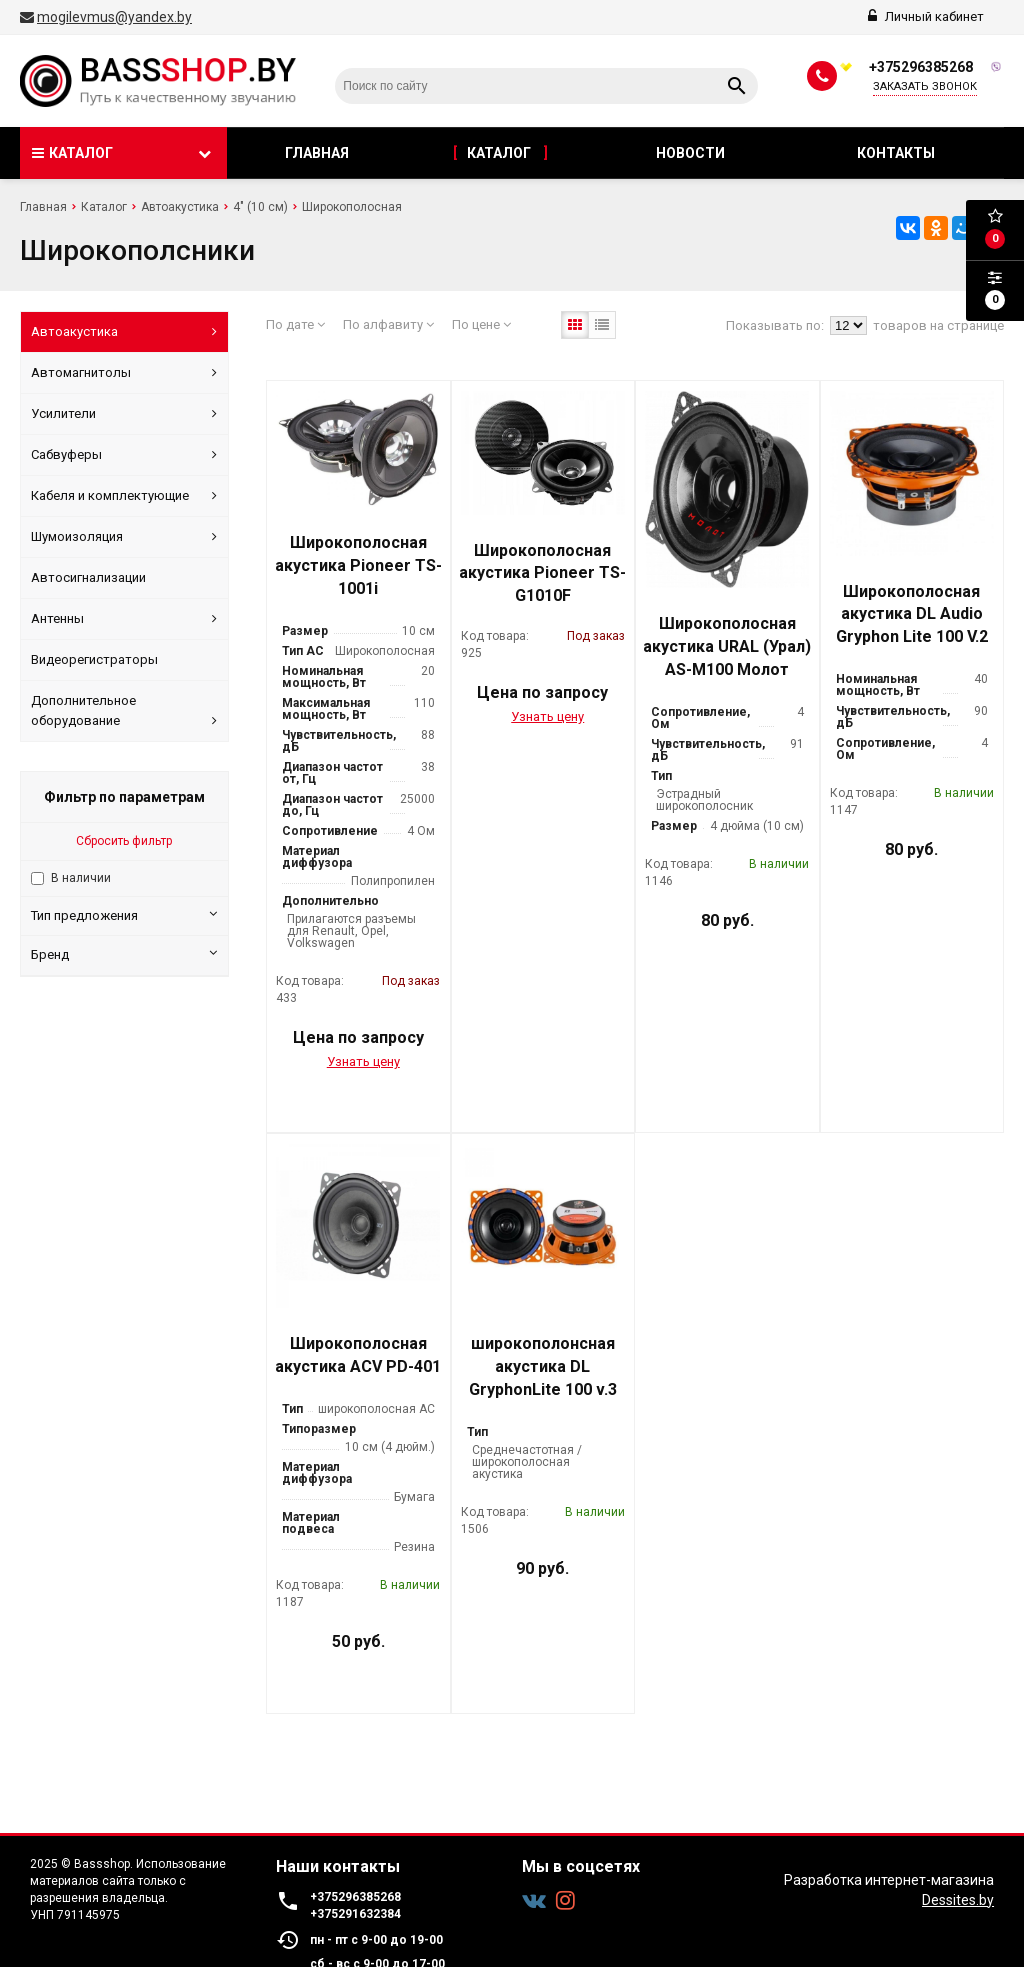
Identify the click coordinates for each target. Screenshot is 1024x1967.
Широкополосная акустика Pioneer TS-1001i (358, 565)
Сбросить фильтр (124, 841)
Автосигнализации (88, 577)
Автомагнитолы (124, 373)
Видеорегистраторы (94, 659)
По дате (295, 324)
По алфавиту (388, 324)
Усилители (124, 414)
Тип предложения (124, 915)
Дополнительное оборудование (124, 712)
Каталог (500, 153)
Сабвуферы (124, 455)
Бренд (124, 954)
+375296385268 (921, 67)
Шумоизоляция (124, 537)
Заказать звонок (925, 86)
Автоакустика (124, 332)
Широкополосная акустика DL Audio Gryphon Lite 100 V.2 (912, 614)
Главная (317, 153)
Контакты (897, 153)
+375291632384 (355, 1914)
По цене (481, 324)
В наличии (81, 878)
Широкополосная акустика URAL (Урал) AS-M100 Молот (727, 646)
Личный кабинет (926, 16)
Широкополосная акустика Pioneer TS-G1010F (542, 573)
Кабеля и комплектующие (124, 496)
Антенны (124, 619)
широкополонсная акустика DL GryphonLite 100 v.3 (543, 1366)
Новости (692, 153)
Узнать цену (363, 1061)
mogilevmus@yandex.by (114, 17)
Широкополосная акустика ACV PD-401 (358, 1355)
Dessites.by (958, 1900)
